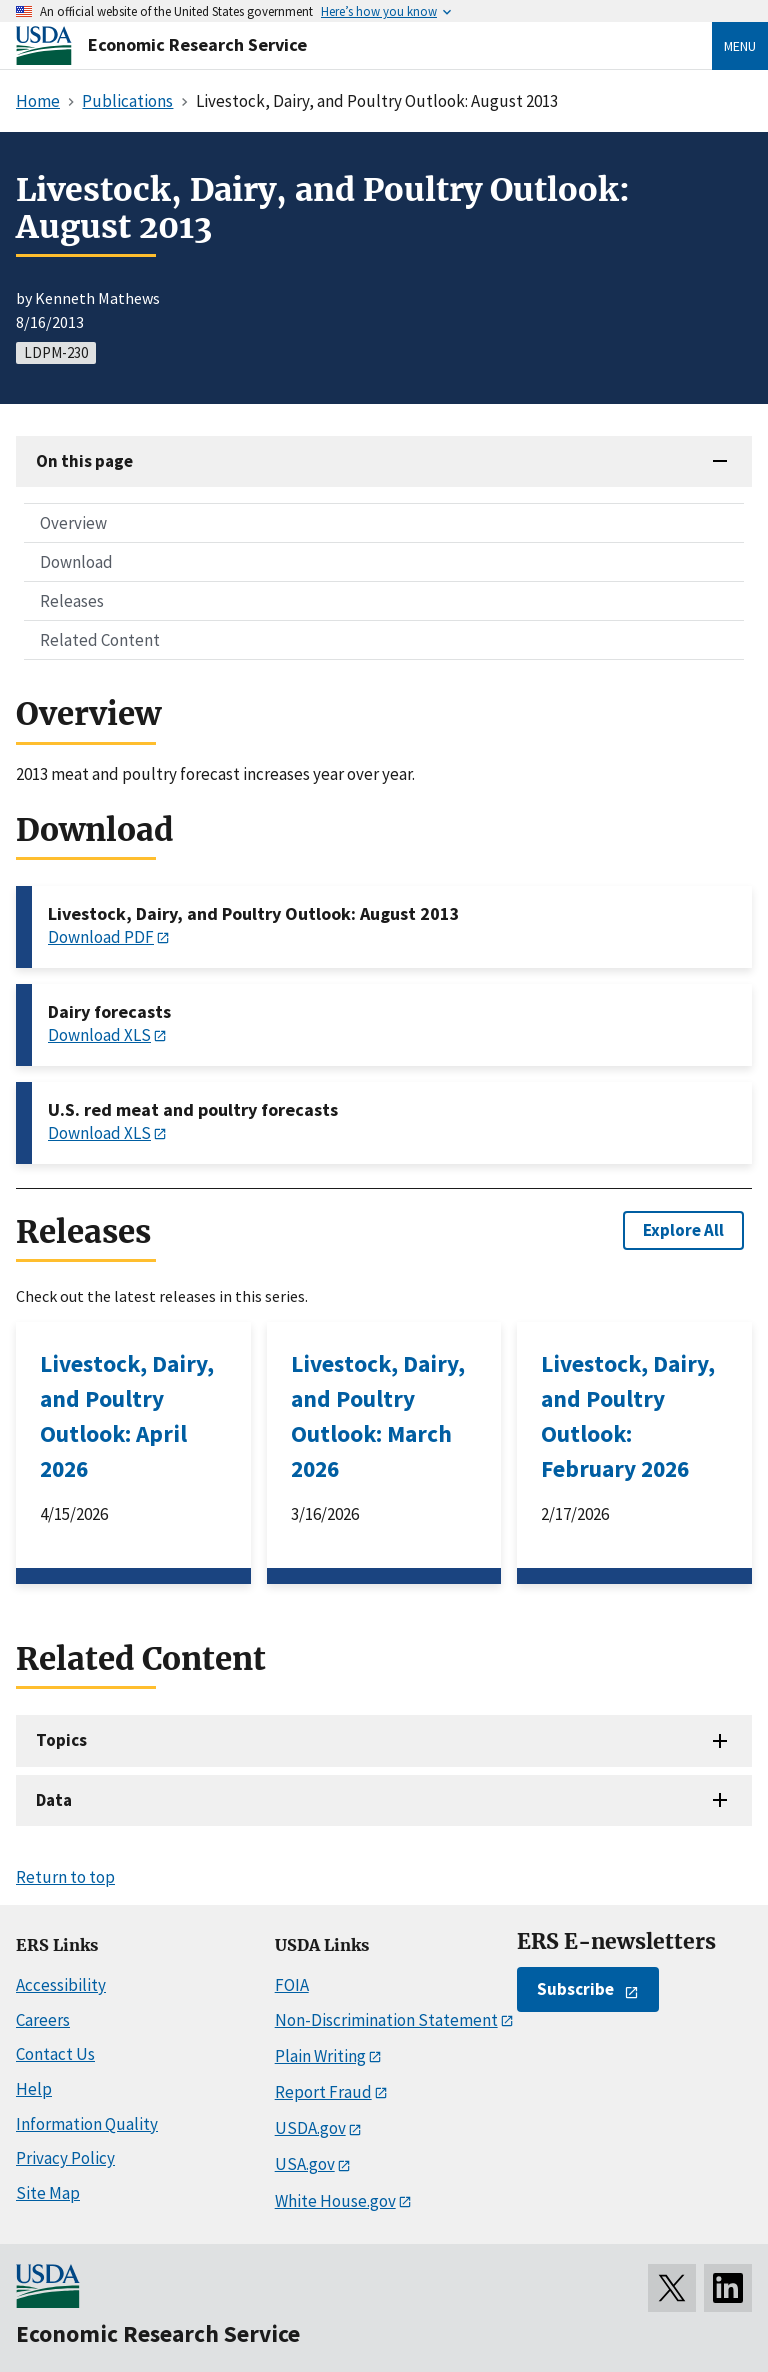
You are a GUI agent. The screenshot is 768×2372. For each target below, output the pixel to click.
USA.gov (305, 2164)
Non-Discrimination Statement (386, 2020)
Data (54, 1800)
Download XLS (99, 1035)
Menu (740, 46)
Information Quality (87, 2124)
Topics (61, 1740)
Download (76, 562)
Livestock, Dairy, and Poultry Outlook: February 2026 (628, 1416)
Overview (73, 523)
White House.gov (335, 2201)
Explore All (683, 1230)
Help (34, 2089)
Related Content (100, 640)
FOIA (292, 1985)
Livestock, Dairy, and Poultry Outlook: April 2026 (127, 1416)
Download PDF (101, 937)
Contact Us (55, 2054)
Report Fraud (323, 2092)
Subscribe (575, 1989)
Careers (43, 2020)
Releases (72, 601)
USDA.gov (310, 2128)
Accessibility (61, 1985)
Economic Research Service (197, 44)
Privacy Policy (65, 2158)
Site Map (48, 2193)
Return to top (65, 1877)
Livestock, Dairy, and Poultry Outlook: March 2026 (378, 1416)
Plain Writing (320, 2056)
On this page (84, 461)
